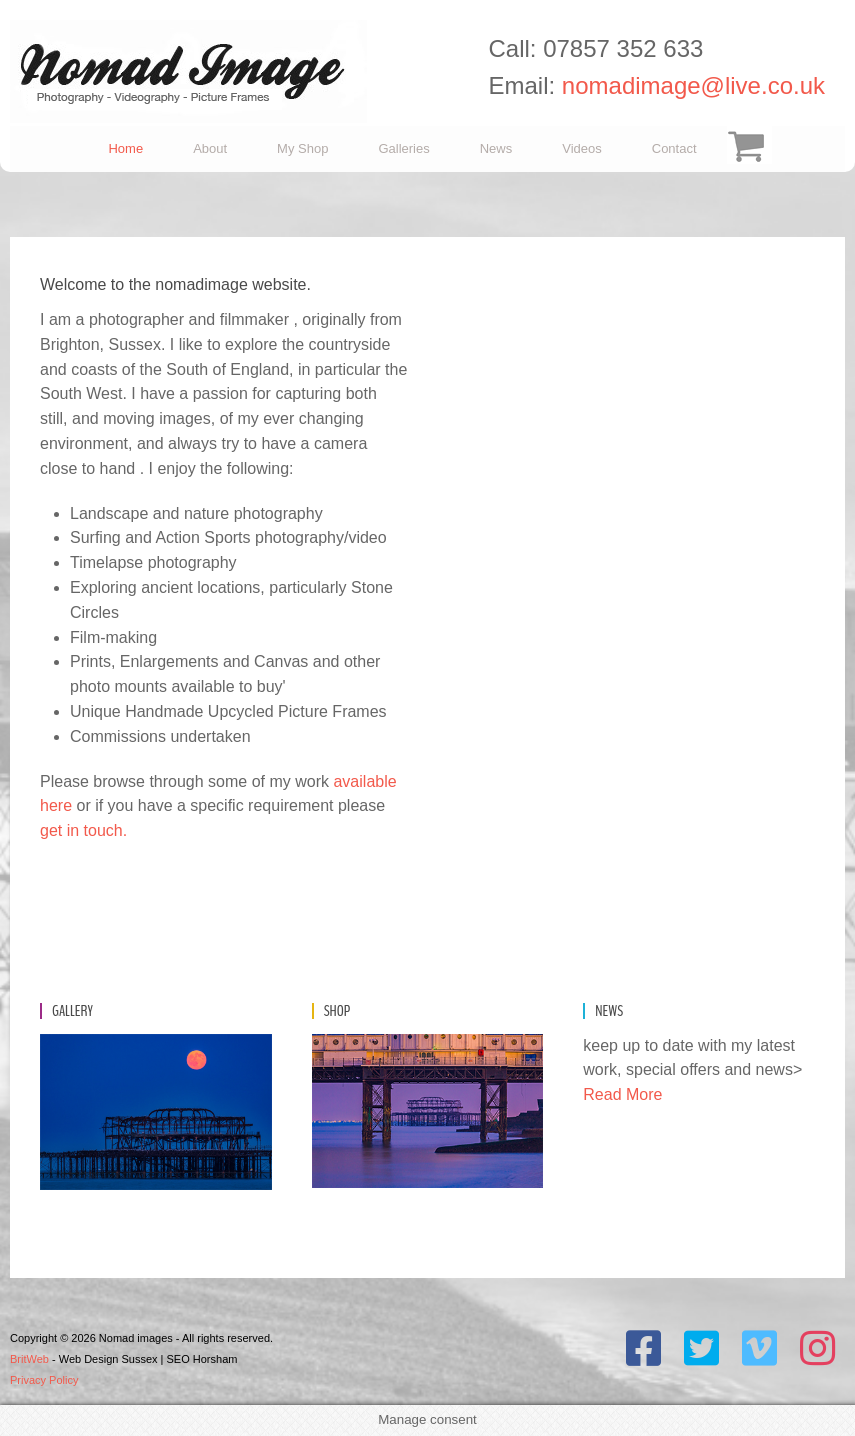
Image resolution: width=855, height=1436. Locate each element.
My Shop (302, 148)
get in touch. (83, 830)
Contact (674, 148)
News (496, 148)
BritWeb (29, 1359)
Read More (622, 1094)
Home (125, 148)
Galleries (403, 148)
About (210, 148)
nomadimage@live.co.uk (693, 85)
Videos (582, 148)
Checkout (747, 149)
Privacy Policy (44, 1380)
